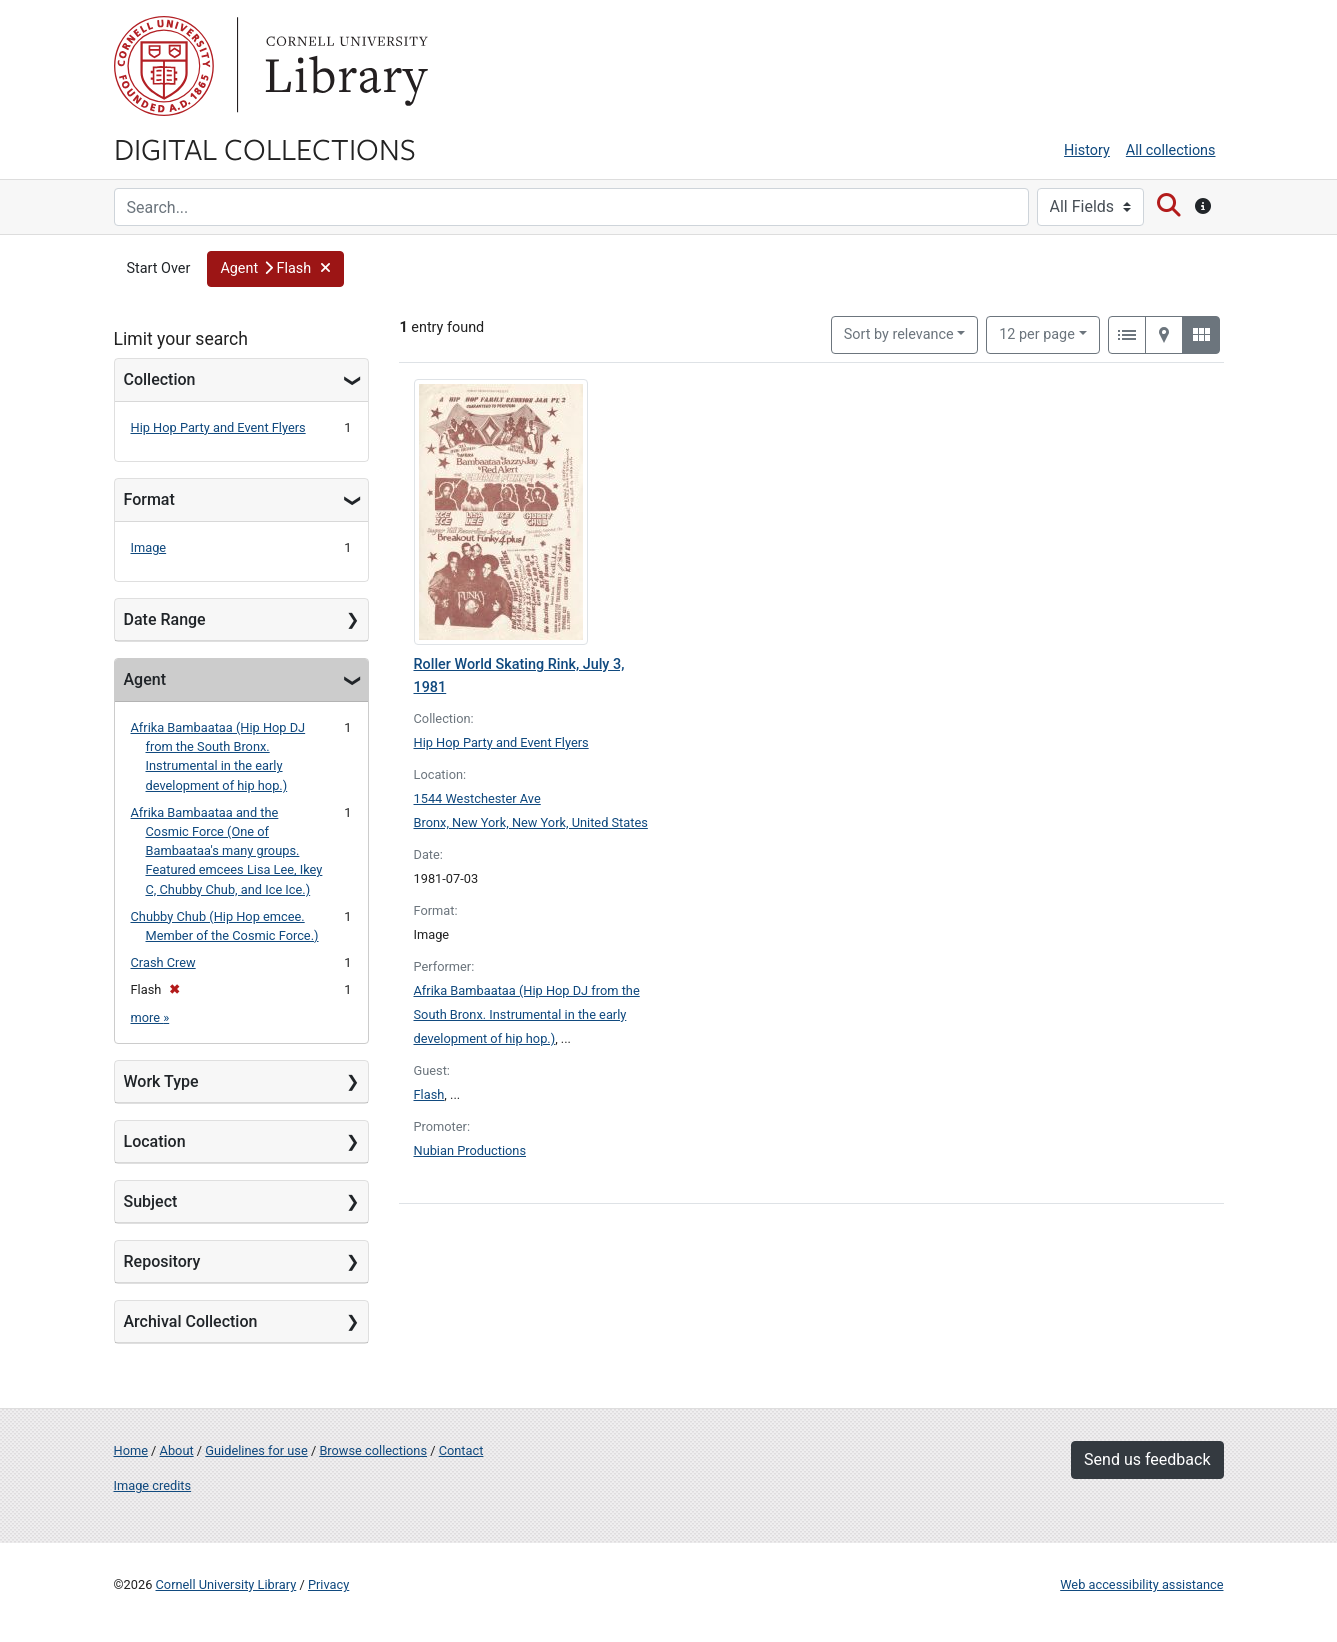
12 (1037, 333)
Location (155, 1141)
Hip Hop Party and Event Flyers (218, 427)
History (1087, 150)
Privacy (328, 1584)
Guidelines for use (256, 1450)
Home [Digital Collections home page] (131, 1450)
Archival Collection (191, 1321)
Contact (461, 1450)
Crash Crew (163, 962)
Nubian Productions (470, 1150)
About (177, 1450)
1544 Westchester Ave (477, 798)
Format (149, 499)
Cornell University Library (226, 1584)
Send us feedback (1147, 1459)
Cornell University (164, 66)
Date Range (165, 619)
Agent (145, 679)
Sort (899, 334)
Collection (160, 379)
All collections (1171, 150)
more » (150, 1017)
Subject (151, 1201)
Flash (429, 1094)
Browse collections (373, 1450)
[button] (275, 269)
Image (149, 547)
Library (344, 66)
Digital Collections (265, 148)
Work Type (161, 1081)
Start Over (159, 268)
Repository (162, 1261)
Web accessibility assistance (1141, 1584)
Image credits (153, 1485)
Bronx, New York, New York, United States (531, 822)
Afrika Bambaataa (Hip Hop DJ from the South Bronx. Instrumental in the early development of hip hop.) (527, 1014)
